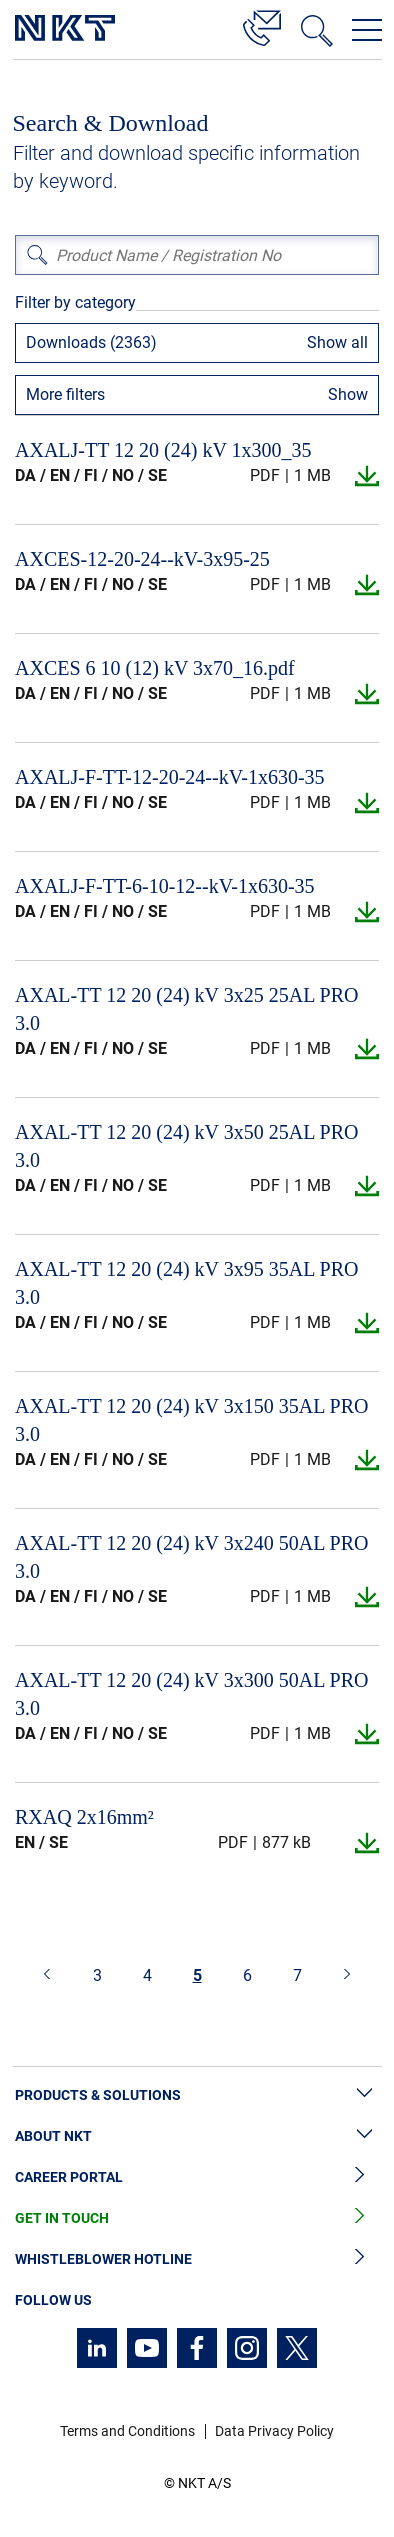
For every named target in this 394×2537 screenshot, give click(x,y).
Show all (337, 342)
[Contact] (262, 25)
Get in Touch (197, 2218)
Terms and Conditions (127, 2431)
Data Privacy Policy (274, 2431)
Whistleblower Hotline (197, 2259)
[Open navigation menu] (367, 30)
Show (348, 394)
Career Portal (197, 2177)
